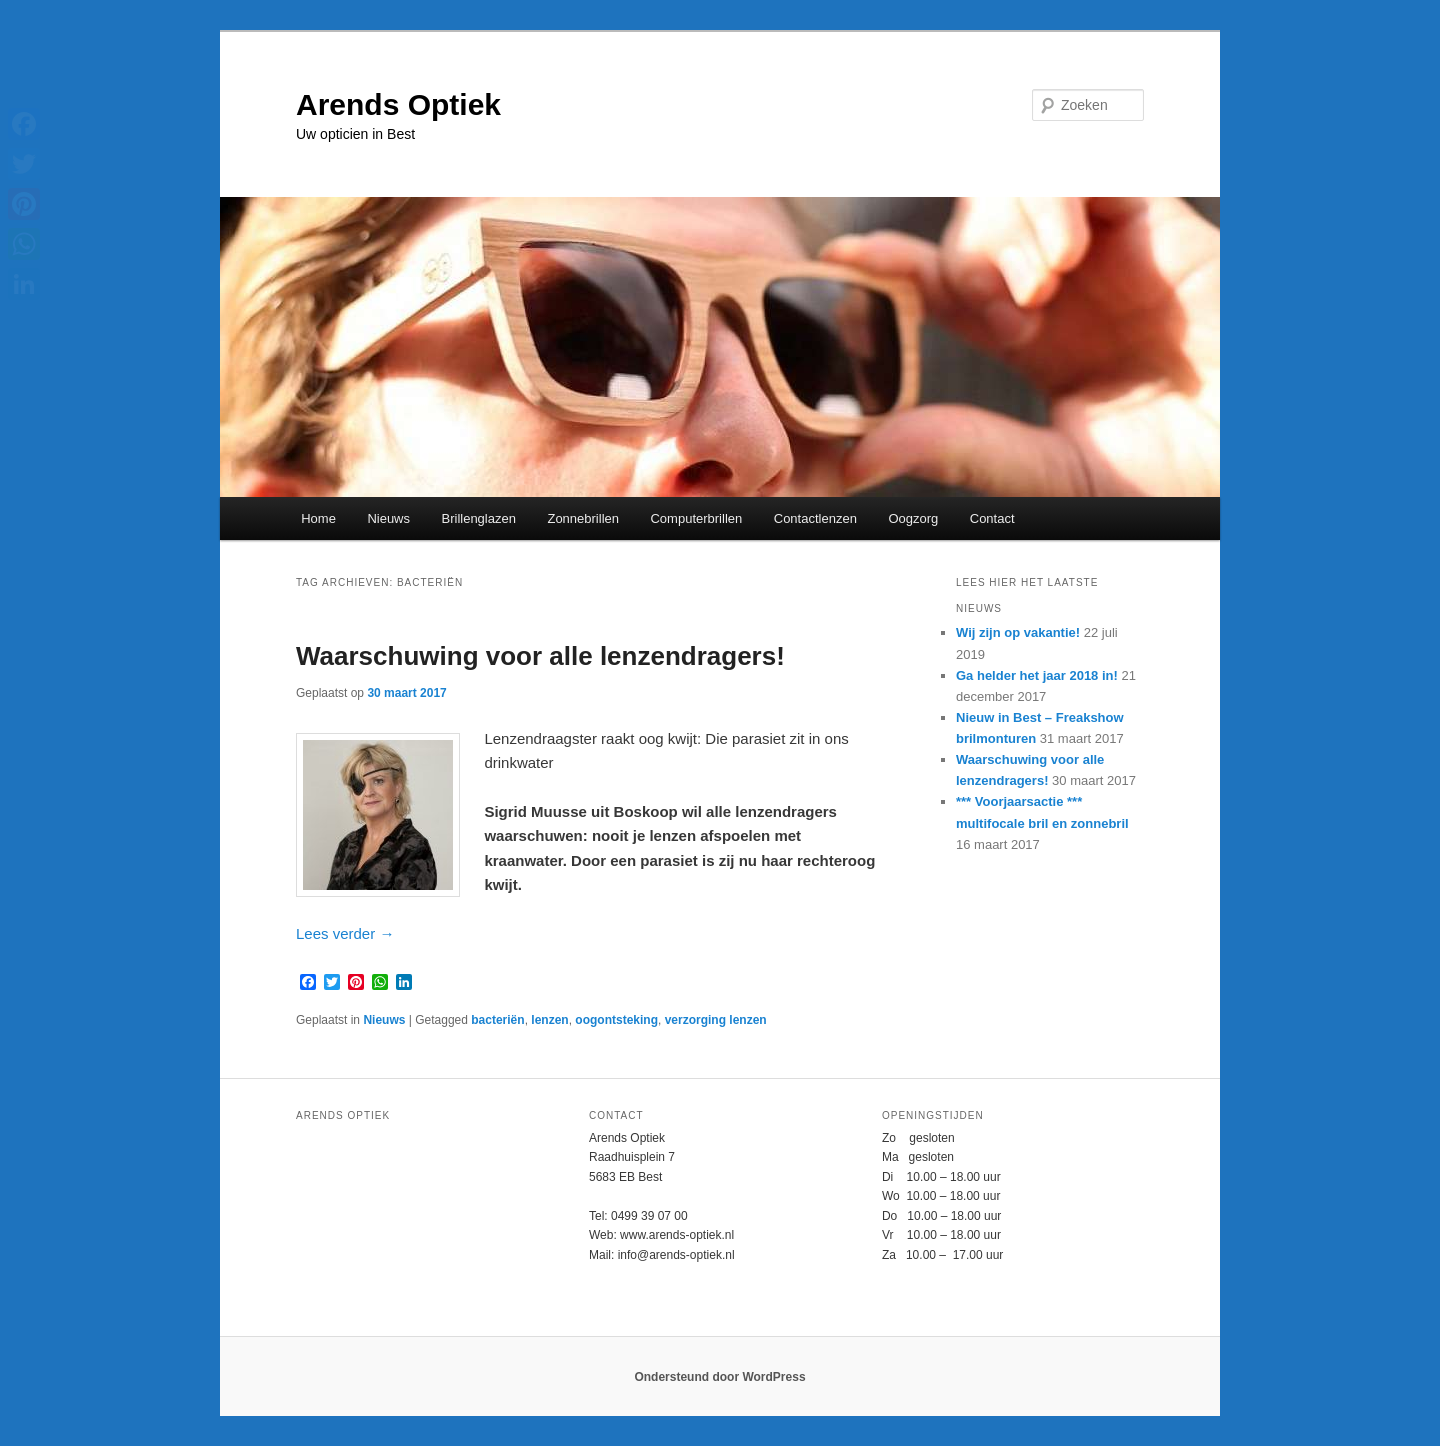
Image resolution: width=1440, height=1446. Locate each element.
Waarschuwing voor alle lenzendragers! (540, 656)
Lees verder (345, 933)
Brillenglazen (479, 518)
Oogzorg (913, 518)
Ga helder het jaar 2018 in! (1037, 675)
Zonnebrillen (583, 518)
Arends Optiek (398, 104)
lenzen (549, 1020)
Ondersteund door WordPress (719, 1377)
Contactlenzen (815, 518)
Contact (992, 518)
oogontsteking (616, 1020)
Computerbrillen (696, 518)
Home (318, 518)
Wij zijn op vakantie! (1018, 632)
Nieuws (388, 518)
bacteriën (497, 1020)
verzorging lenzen (716, 1020)
